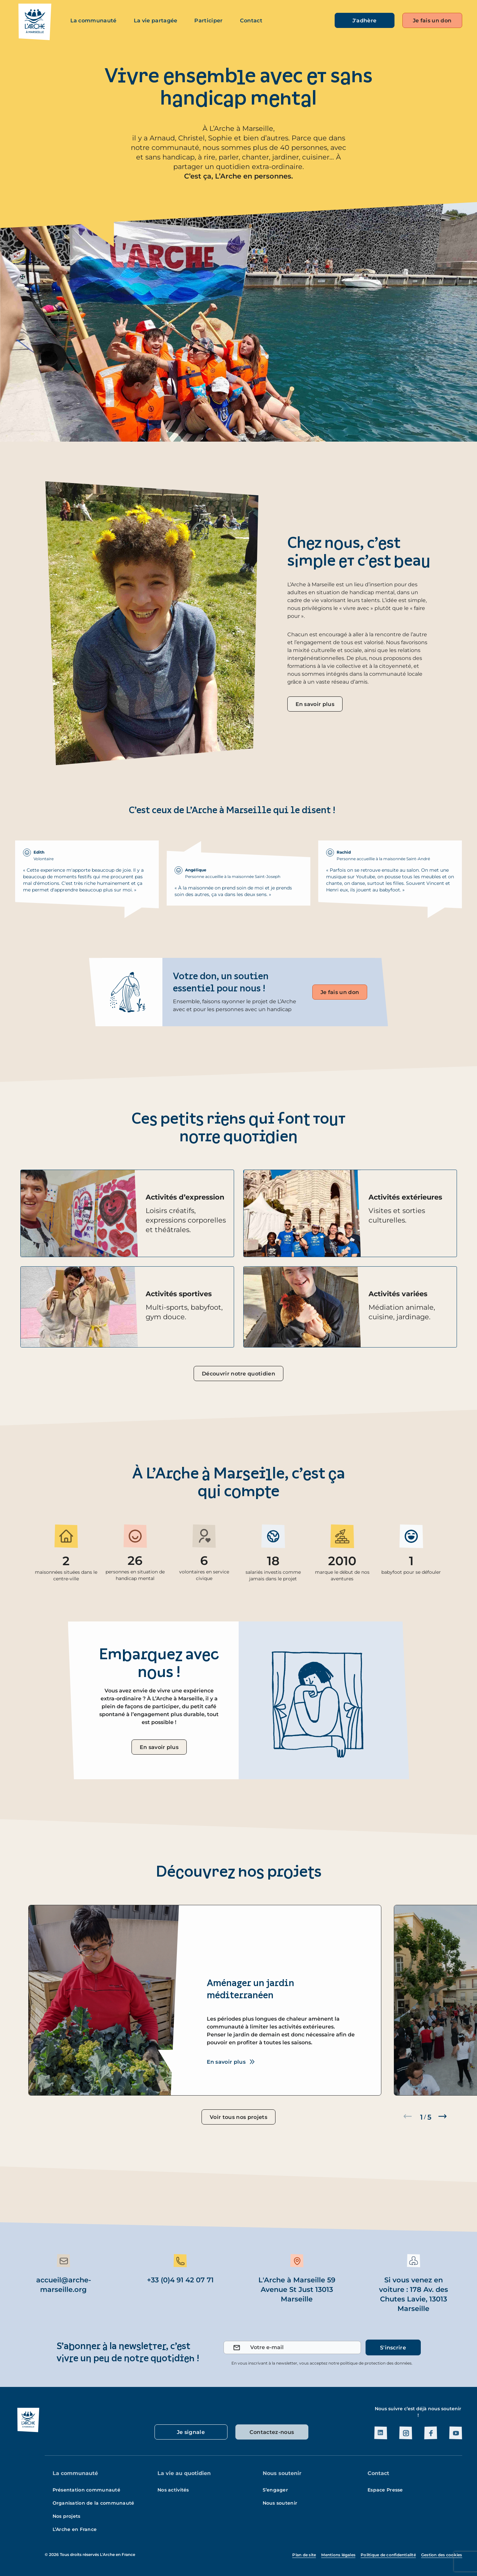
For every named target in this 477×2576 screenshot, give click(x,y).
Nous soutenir (282, 2473)
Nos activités (173, 2490)
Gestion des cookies (441, 2554)
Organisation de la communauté (93, 2503)
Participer (208, 20)
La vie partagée (156, 20)
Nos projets (67, 2516)
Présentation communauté (86, 2490)
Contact (251, 20)
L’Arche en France (75, 2529)
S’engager (275, 2490)
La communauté (93, 20)
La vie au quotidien (184, 2473)
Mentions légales (338, 2554)
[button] (442, 2116)
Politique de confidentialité (388, 2554)
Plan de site (304, 2554)
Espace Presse (385, 2490)
